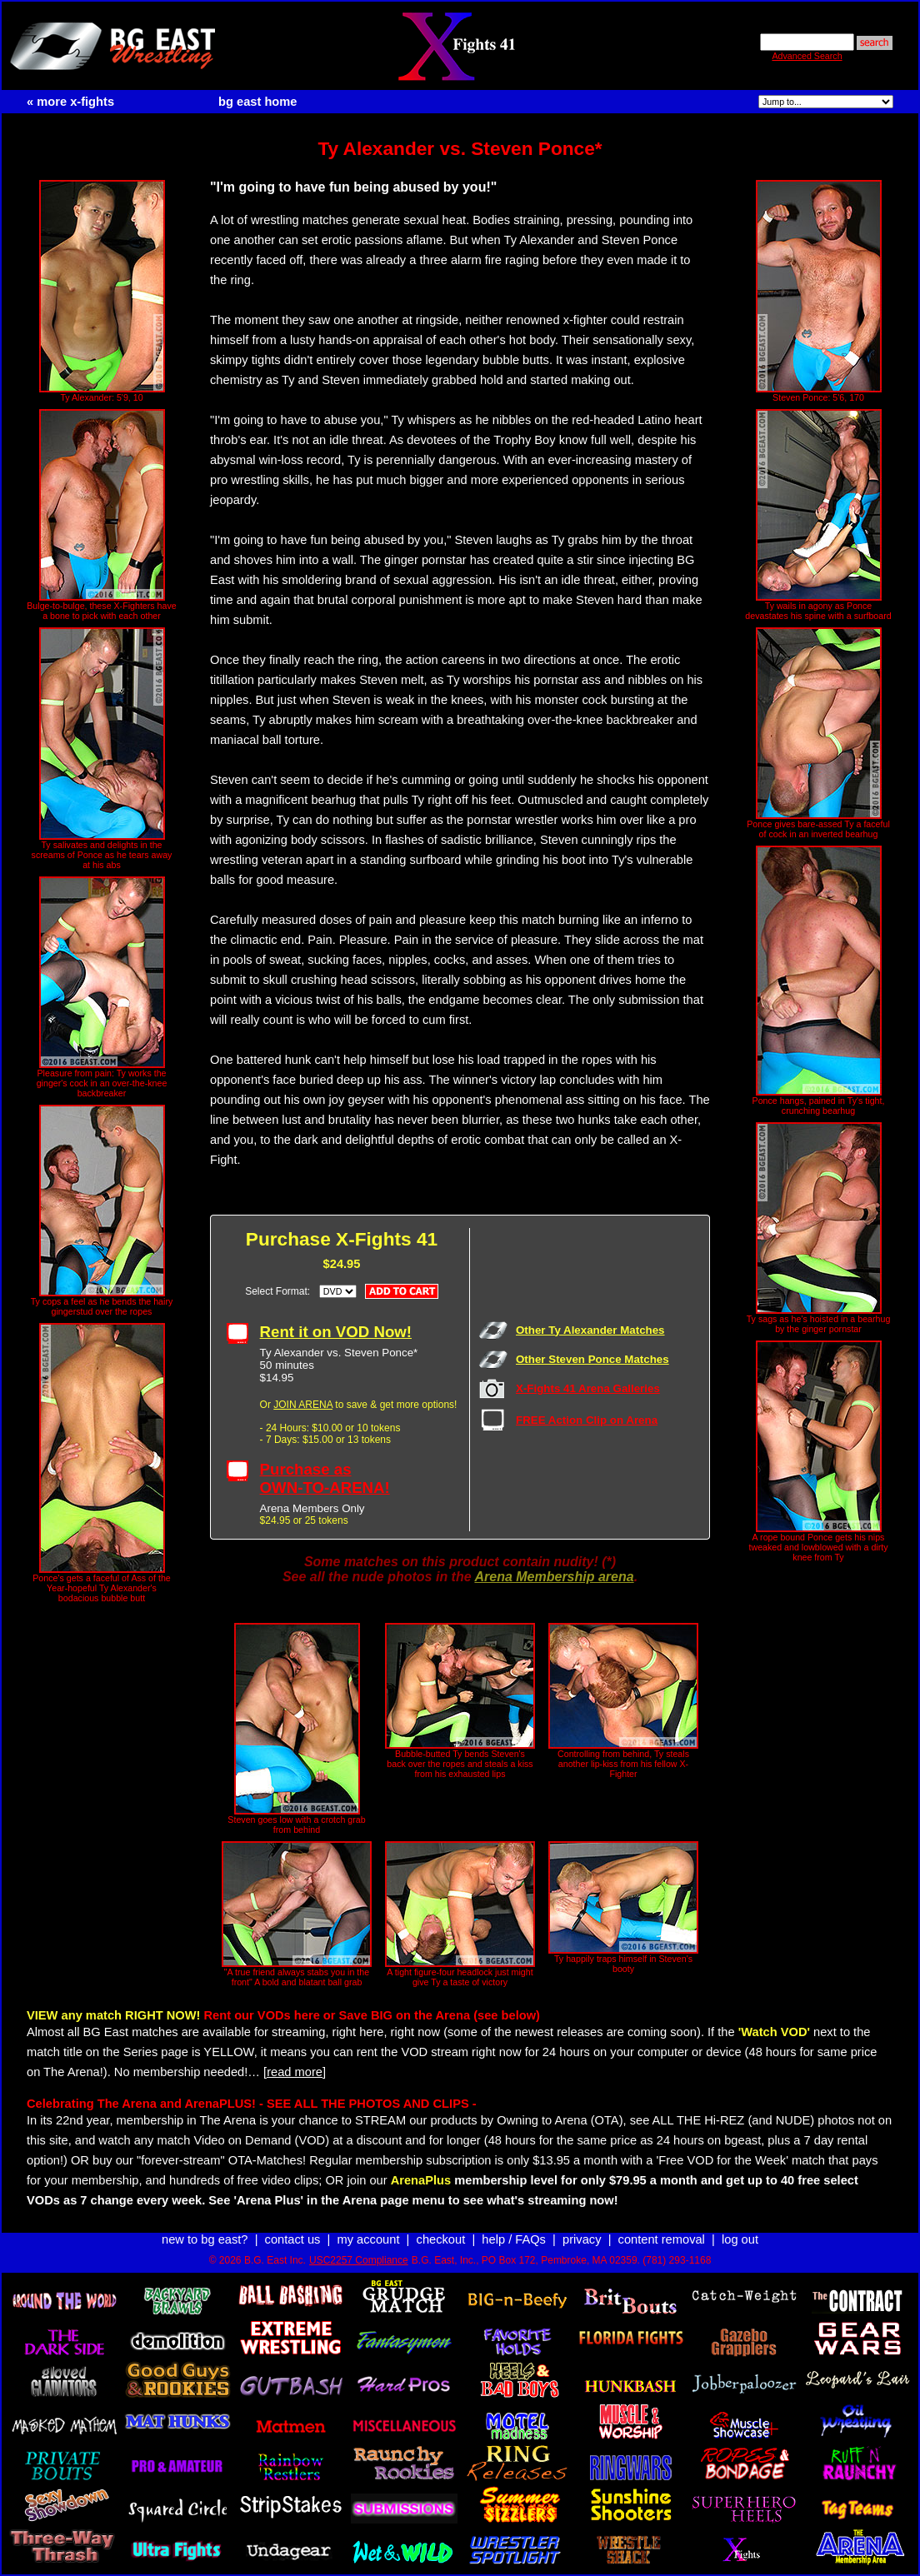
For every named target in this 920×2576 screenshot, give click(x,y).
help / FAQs (514, 2239)
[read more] (294, 2072)
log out (740, 2239)
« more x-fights (70, 101)
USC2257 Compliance (358, 2260)
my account (369, 2239)
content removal (661, 2239)
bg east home (257, 101)
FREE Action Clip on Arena (587, 1420)
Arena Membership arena (553, 1577)
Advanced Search (807, 56)
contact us (293, 2239)
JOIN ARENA (302, 1404)
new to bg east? (205, 2239)
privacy (581, 2239)
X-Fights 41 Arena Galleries (588, 1388)
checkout (441, 2239)
